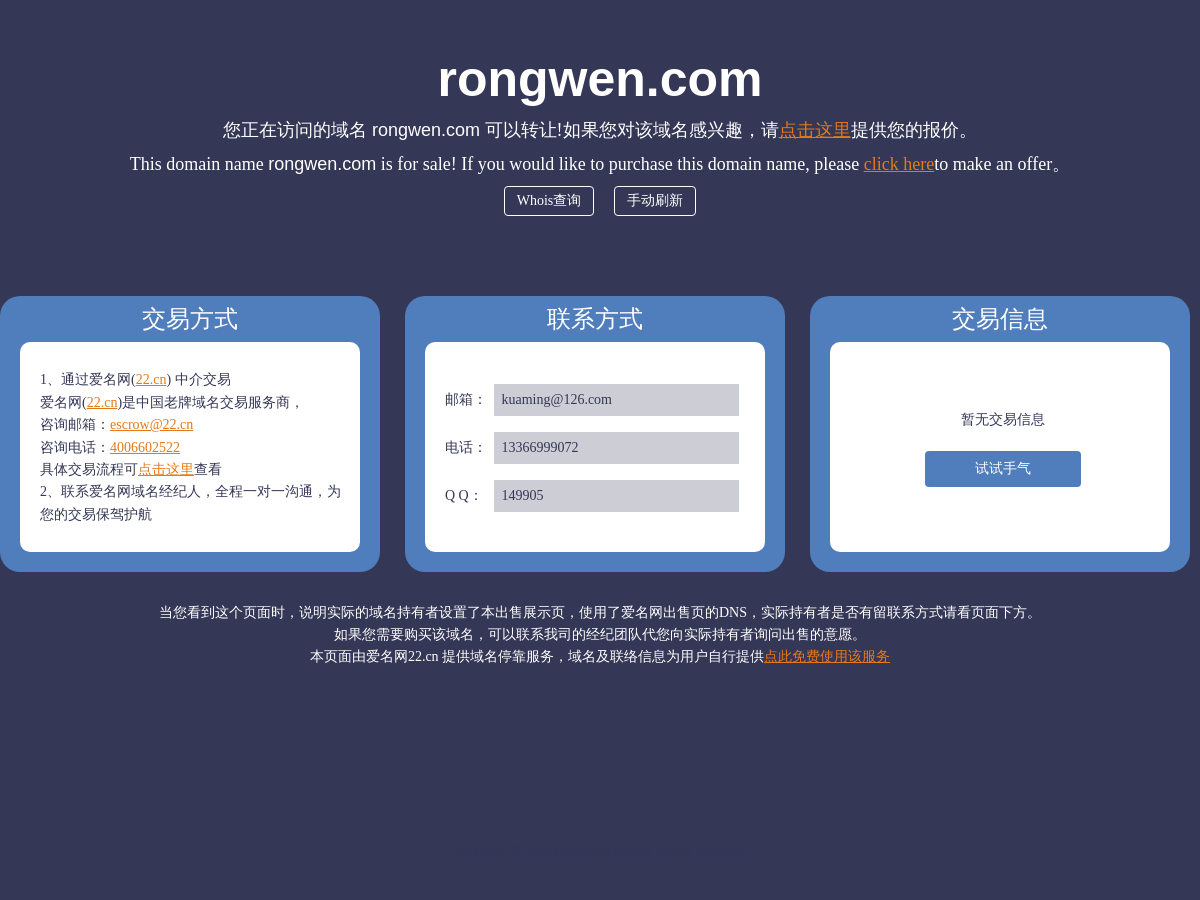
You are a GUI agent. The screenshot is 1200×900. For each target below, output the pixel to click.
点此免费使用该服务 (827, 656)
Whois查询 (549, 200)
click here (899, 164)
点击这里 (815, 130)
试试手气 (1003, 468)
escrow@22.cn (151, 424)
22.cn (151, 379)
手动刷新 (655, 200)
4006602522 (145, 447)
